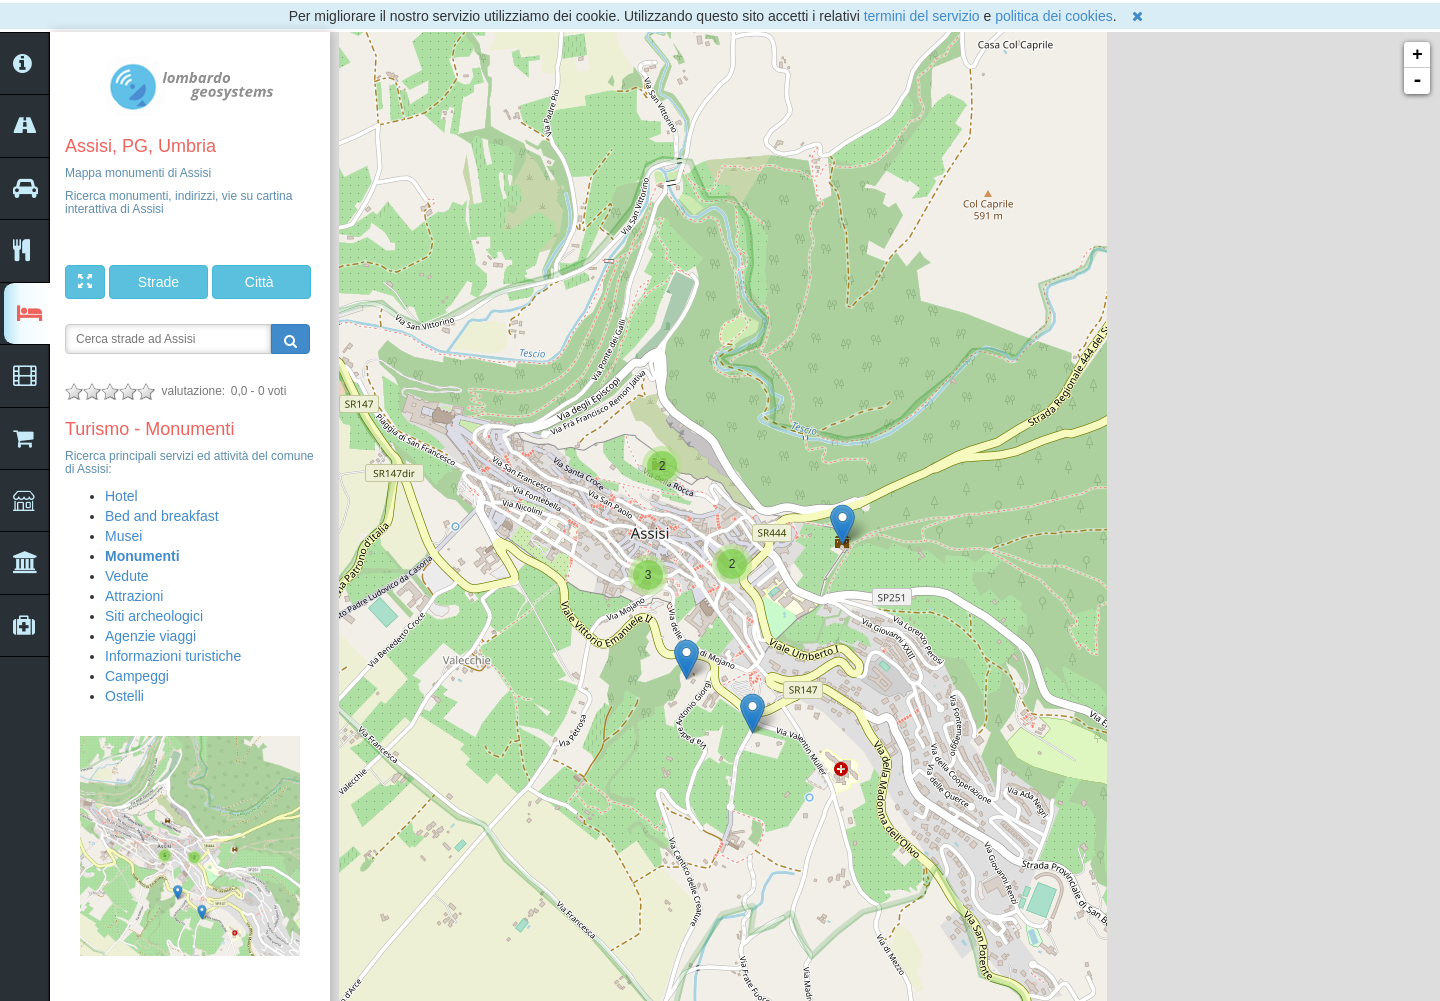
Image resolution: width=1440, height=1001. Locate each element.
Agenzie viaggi (150, 636)
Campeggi (137, 676)
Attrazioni (134, 596)
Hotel (121, 496)
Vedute (127, 576)
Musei (123, 536)
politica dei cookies (1054, 16)
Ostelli (124, 696)
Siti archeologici (154, 616)
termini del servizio (922, 16)
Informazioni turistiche (173, 656)
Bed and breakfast (162, 516)
